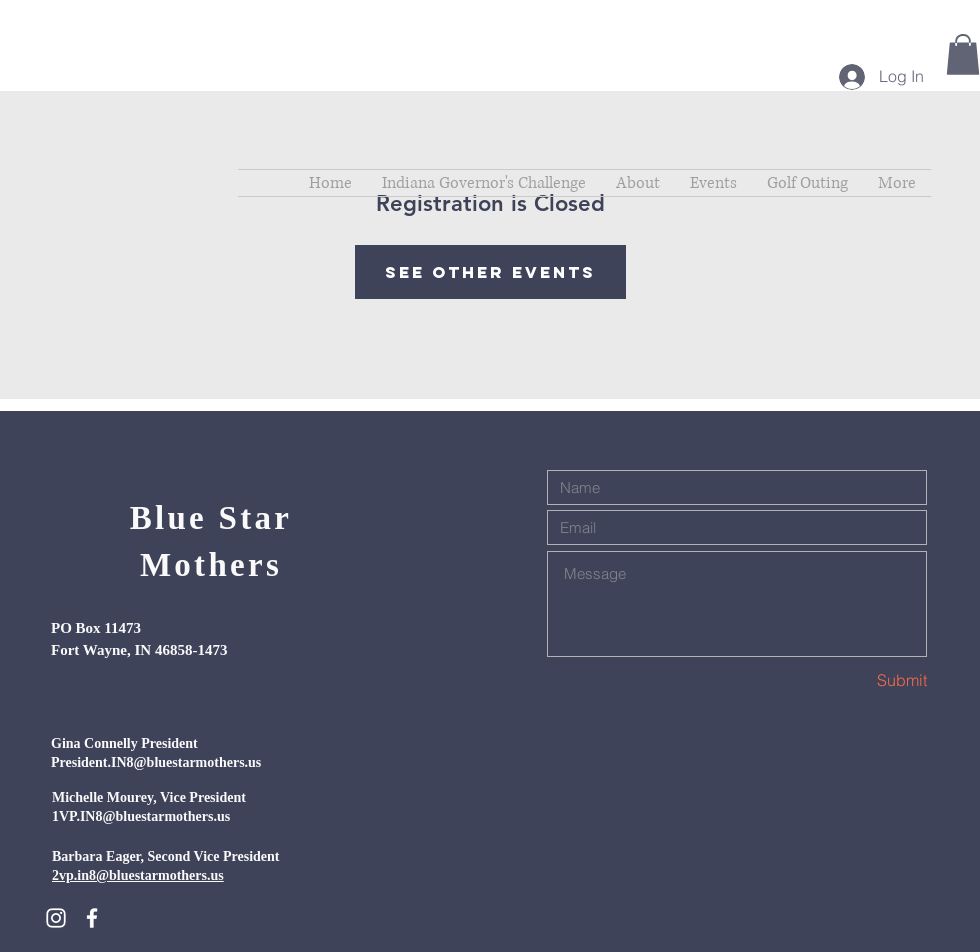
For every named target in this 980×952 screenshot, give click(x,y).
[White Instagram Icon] (56, 918)
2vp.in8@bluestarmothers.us (138, 875)
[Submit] (856, 680)
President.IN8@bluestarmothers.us (156, 762)
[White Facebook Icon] (92, 918)
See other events (490, 272)
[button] (963, 54)
